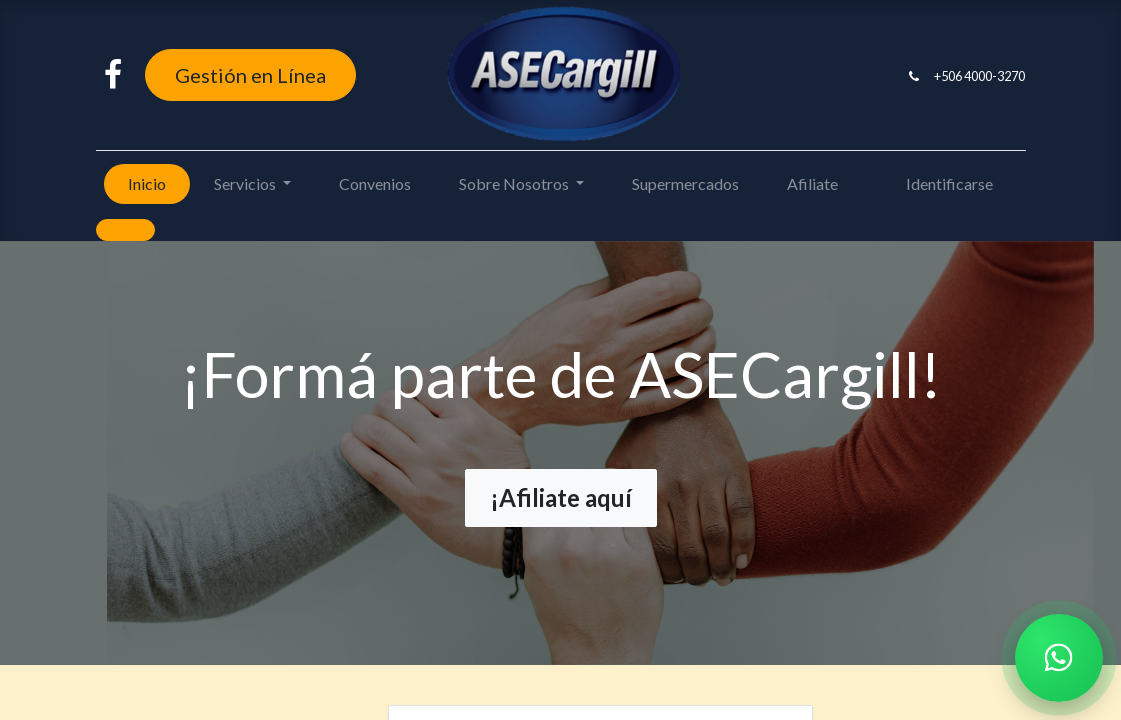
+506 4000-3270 (979, 76)
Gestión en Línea (250, 75)
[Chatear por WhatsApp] (1059, 658)
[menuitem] (147, 184)
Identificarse (949, 183)
